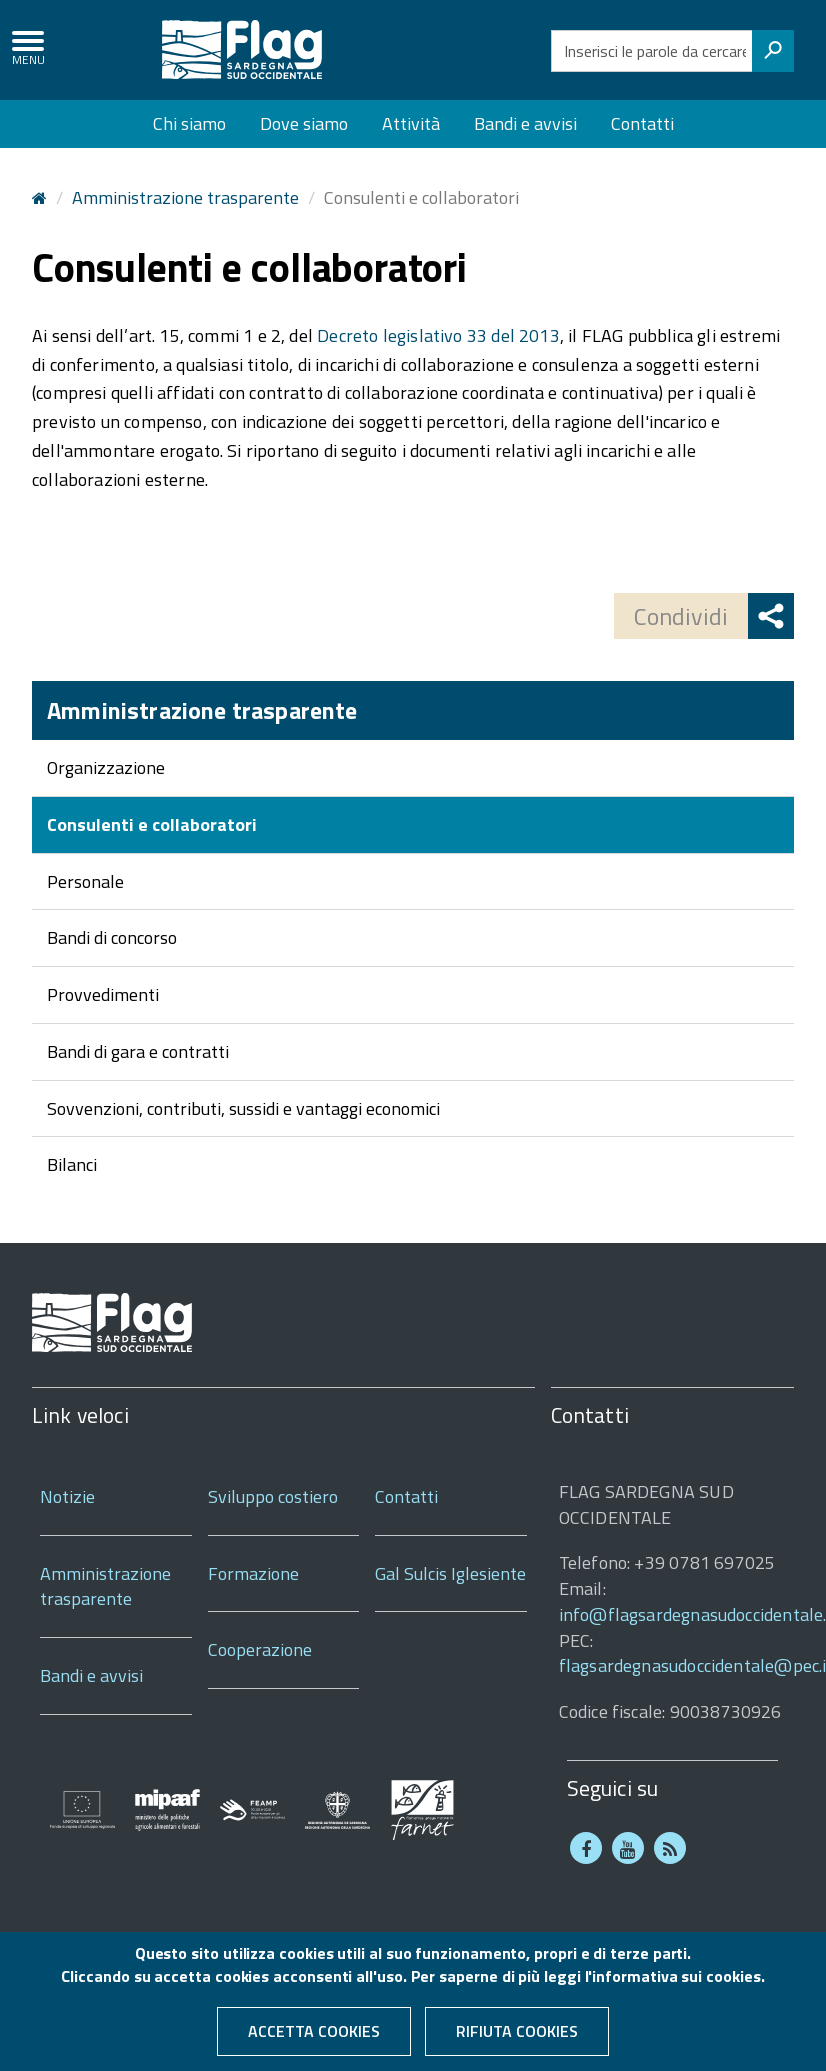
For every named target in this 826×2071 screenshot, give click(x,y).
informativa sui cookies (676, 1984)
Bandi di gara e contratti (138, 1051)
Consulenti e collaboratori (152, 824)
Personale (85, 881)
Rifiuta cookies (517, 2039)
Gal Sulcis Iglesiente (450, 1573)
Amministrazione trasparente (185, 197)
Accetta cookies (314, 2039)
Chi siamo (189, 123)
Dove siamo (304, 123)
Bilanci (72, 1164)
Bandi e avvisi (525, 123)
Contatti (642, 123)
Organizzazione (106, 767)
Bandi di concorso (112, 937)
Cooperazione (260, 1649)
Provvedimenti (103, 994)
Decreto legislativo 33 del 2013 (438, 335)
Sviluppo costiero (273, 1496)
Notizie (67, 1496)
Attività (411, 123)
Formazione (253, 1573)
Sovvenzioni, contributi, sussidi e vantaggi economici (243, 1108)
